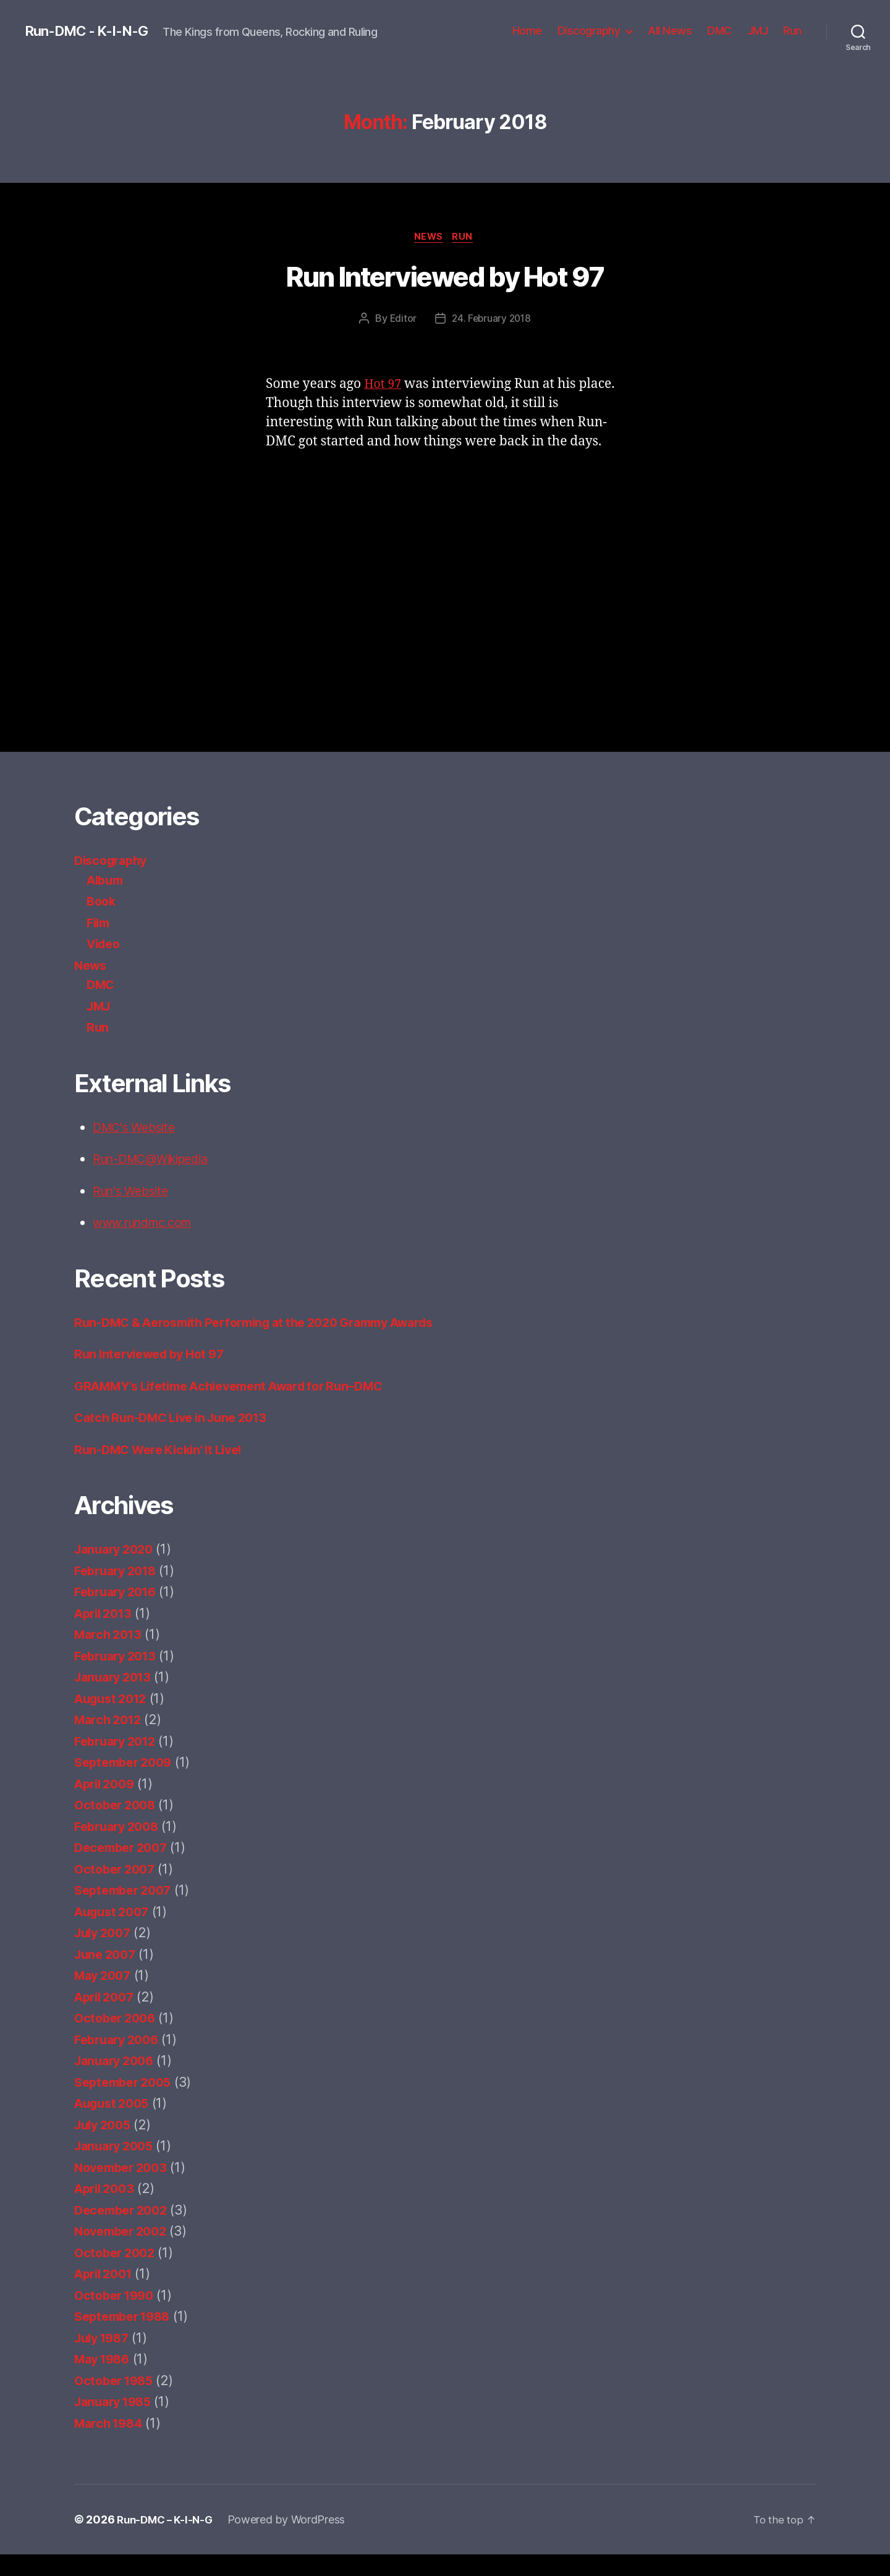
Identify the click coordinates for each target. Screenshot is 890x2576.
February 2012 (119, 1762)
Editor (401, 320)
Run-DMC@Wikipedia (157, 1160)
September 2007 (126, 1911)
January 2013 (116, 1698)
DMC (719, 30)
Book (102, 903)
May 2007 (105, 1997)
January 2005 (117, 2167)
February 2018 (119, 1591)
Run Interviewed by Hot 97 (445, 278)
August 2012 (114, 1719)
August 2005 (115, 2124)
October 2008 (117, 1826)
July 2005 (105, 2145)
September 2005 (126, 2103)
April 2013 (106, 1634)
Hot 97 (384, 385)
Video (105, 945)
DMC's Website (138, 1129)
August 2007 (115, 1932)
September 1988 (126, 2338)
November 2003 (124, 2188)
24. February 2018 (492, 320)
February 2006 (120, 2060)
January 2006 (117, 2082)
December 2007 (124, 1869)
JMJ (757, 30)
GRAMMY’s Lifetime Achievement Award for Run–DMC (242, 1407)
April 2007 (107, 2018)
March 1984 (111, 2444)
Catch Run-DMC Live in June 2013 (178, 1439)
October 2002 (117, 2273)
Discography (589, 30)
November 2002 (124, 2252)
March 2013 (110, 1656)
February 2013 (119, 1677)
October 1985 (116, 2401)
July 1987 (104, 2359)
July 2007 (105, 1954)
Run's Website (135, 1192)
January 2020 (117, 1570)
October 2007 (117, 1890)
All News (670, 30)
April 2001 (106, 2295)
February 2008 (120, 1847)
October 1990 (117, 2316)
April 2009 (107, 1804)
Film (99, 924)
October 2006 (117, 2039)
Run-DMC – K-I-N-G (167, 2541)
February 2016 (119, 1613)
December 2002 (124, 2231)
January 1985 (116, 2423)
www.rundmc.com (148, 1224)
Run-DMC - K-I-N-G (92, 30)
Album (107, 882)
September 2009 (127, 1783)
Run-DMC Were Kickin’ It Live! (165, 1470)
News (428, 237)
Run (792, 30)
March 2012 (110, 1741)
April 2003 (107, 2210)
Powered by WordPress (293, 2541)
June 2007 (107, 1975)
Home (527, 30)
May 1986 (104, 2380)
